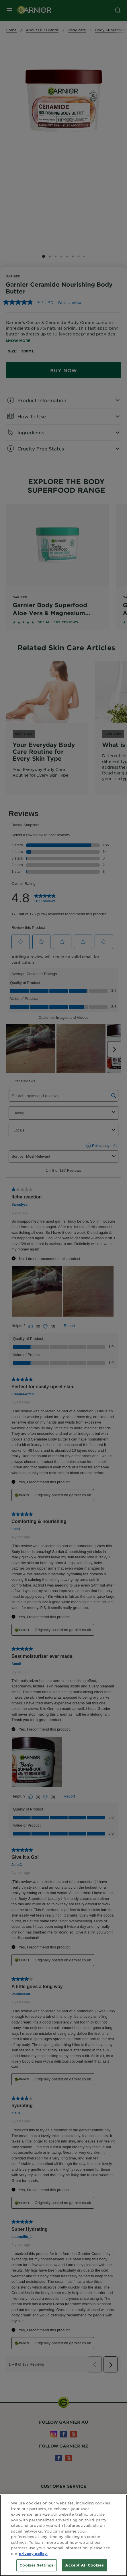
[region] (63, 2535)
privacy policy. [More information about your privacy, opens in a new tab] (33, 2553)
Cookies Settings (36, 2565)
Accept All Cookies (84, 2565)
